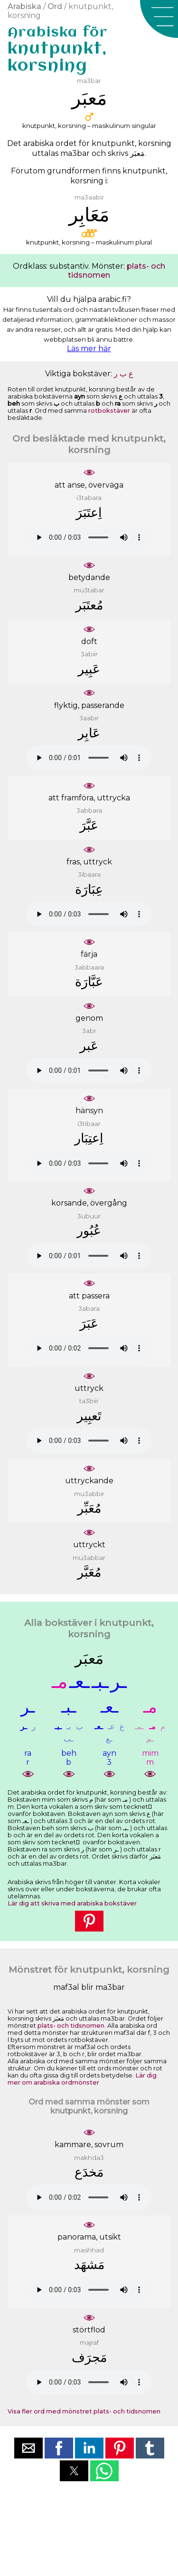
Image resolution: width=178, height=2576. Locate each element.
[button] (159, 19)
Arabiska (24, 6)
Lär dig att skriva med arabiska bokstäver (72, 1903)
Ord (54, 6)
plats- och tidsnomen (70, 2025)
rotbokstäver (109, 410)
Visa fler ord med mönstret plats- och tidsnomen (84, 2411)
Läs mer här (89, 348)
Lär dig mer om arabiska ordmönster (82, 2079)
